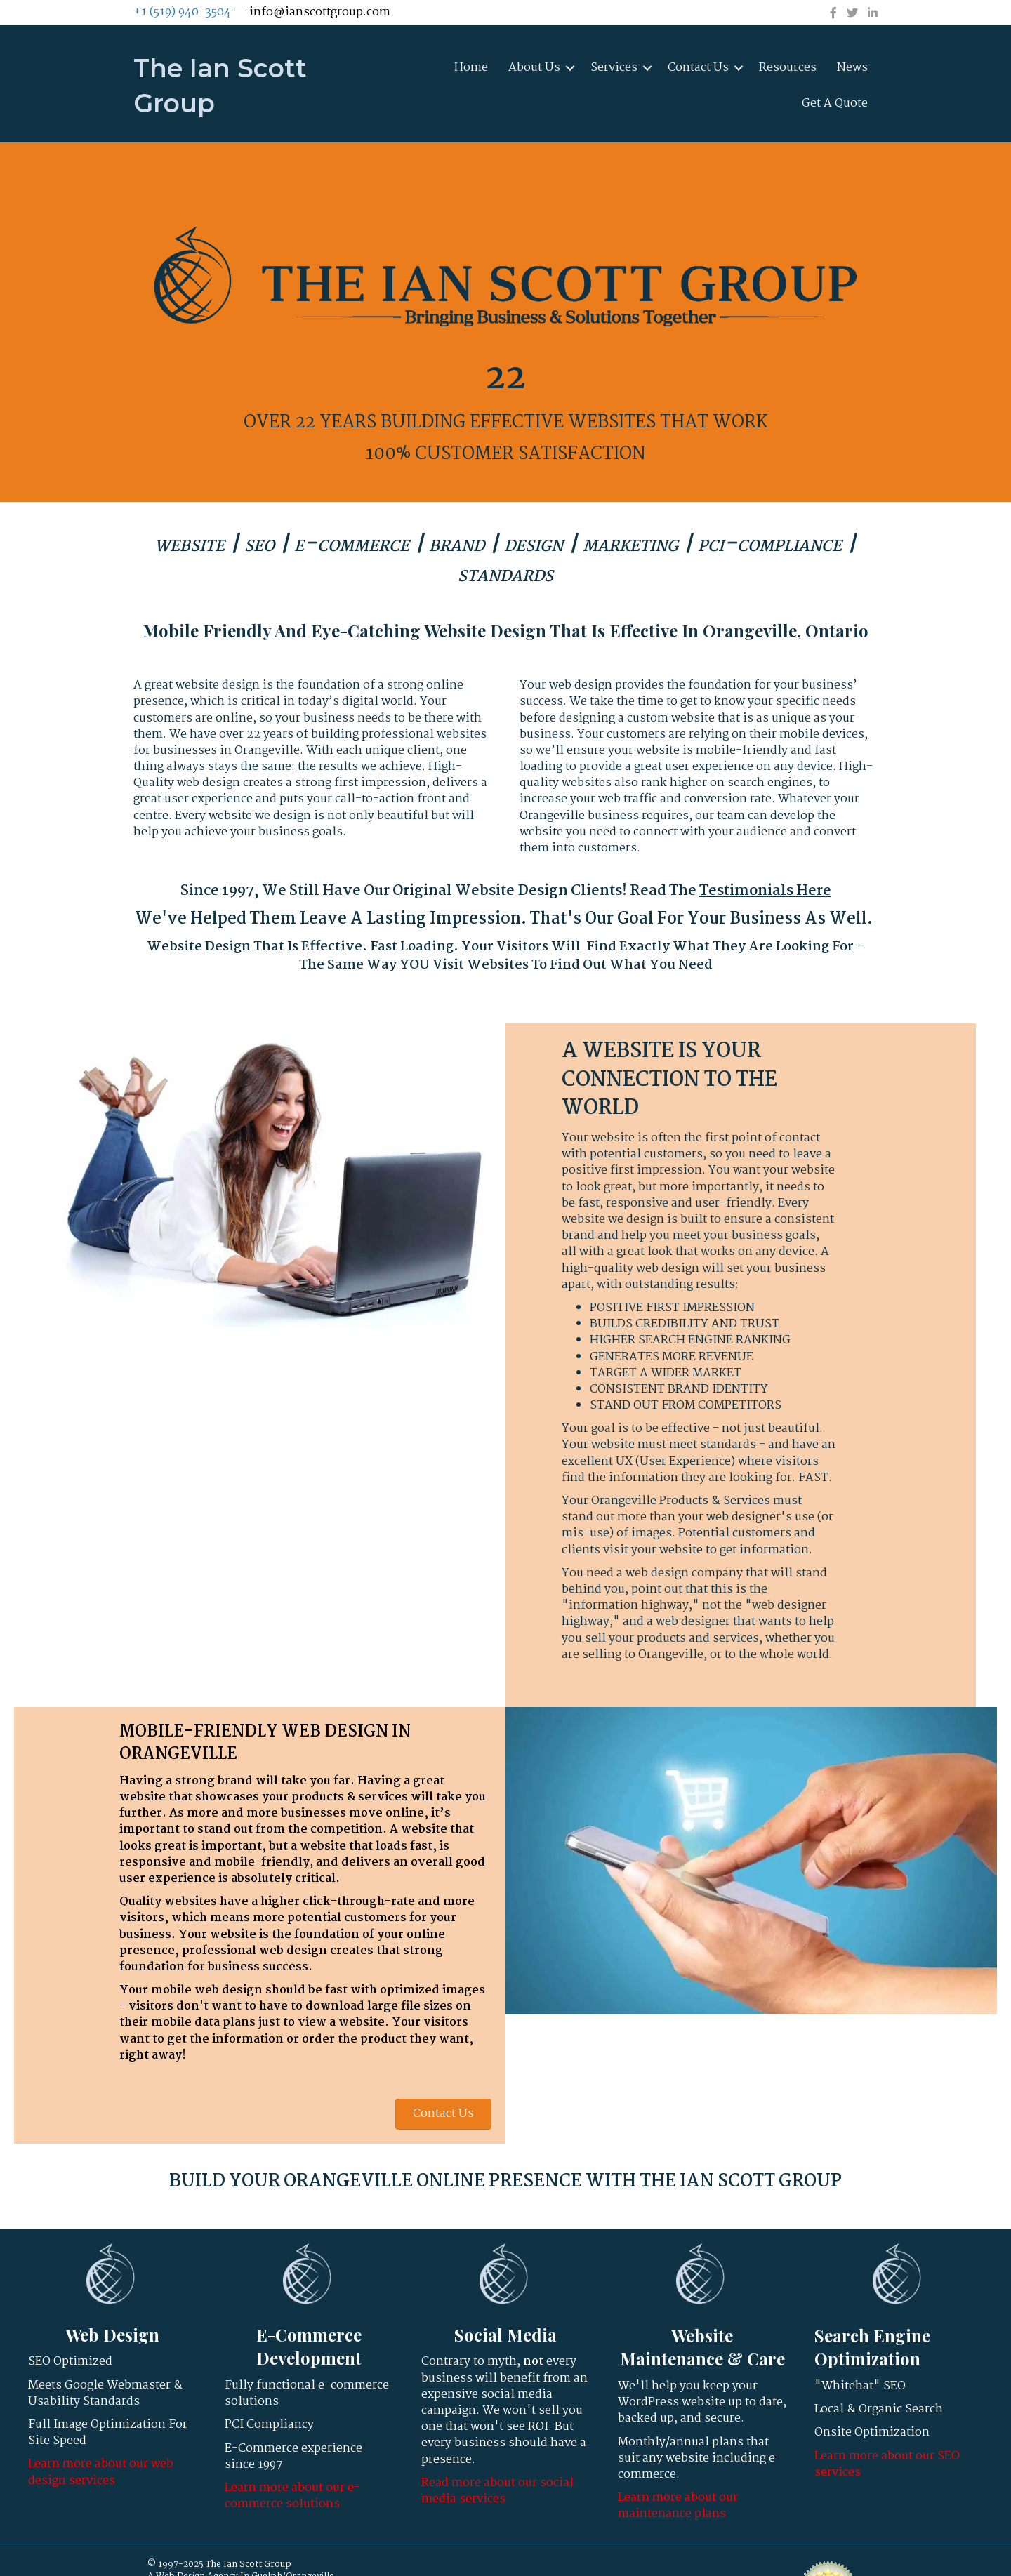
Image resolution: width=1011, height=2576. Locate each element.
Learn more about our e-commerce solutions (292, 2496)
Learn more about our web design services (100, 2472)
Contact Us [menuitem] (698, 67)
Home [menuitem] (471, 67)
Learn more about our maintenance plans (678, 2505)
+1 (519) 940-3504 (182, 12)
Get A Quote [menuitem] (835, 103)
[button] (570, 68)
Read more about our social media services (497, 2491)
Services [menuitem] (613, 67)
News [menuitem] (852, 67)
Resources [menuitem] (788, 67)
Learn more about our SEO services (887, 2464)
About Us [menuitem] (534, 67)
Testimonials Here (765, 891)
